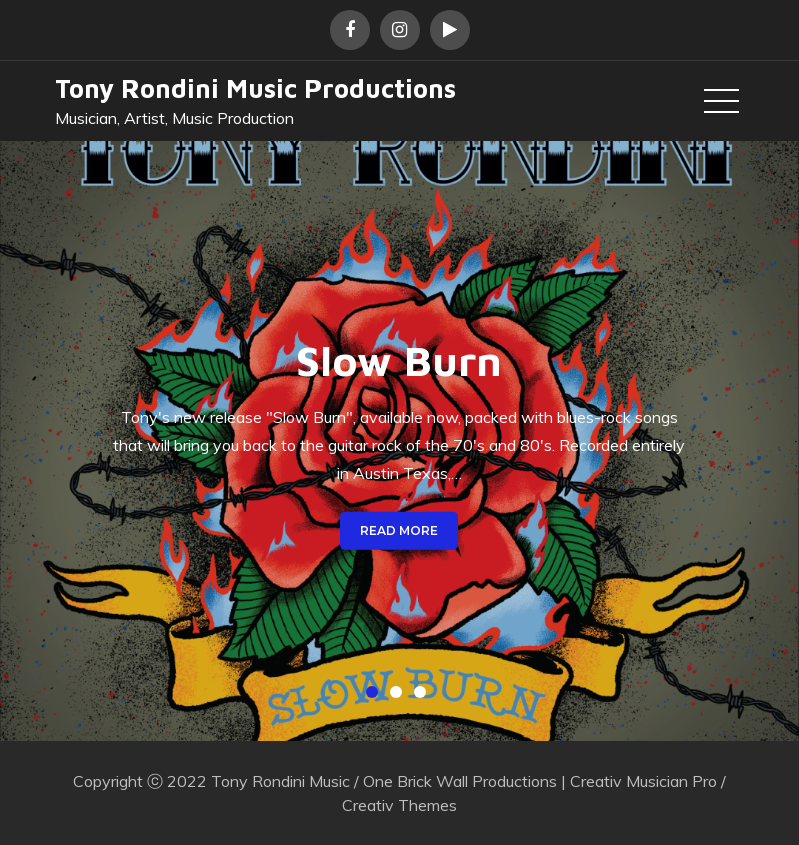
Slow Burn (399, 360)
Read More (399, 529)
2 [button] (400, 696)
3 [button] (424, 696)
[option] (399, 441)
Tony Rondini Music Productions (255, 88)
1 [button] (376, 696)
